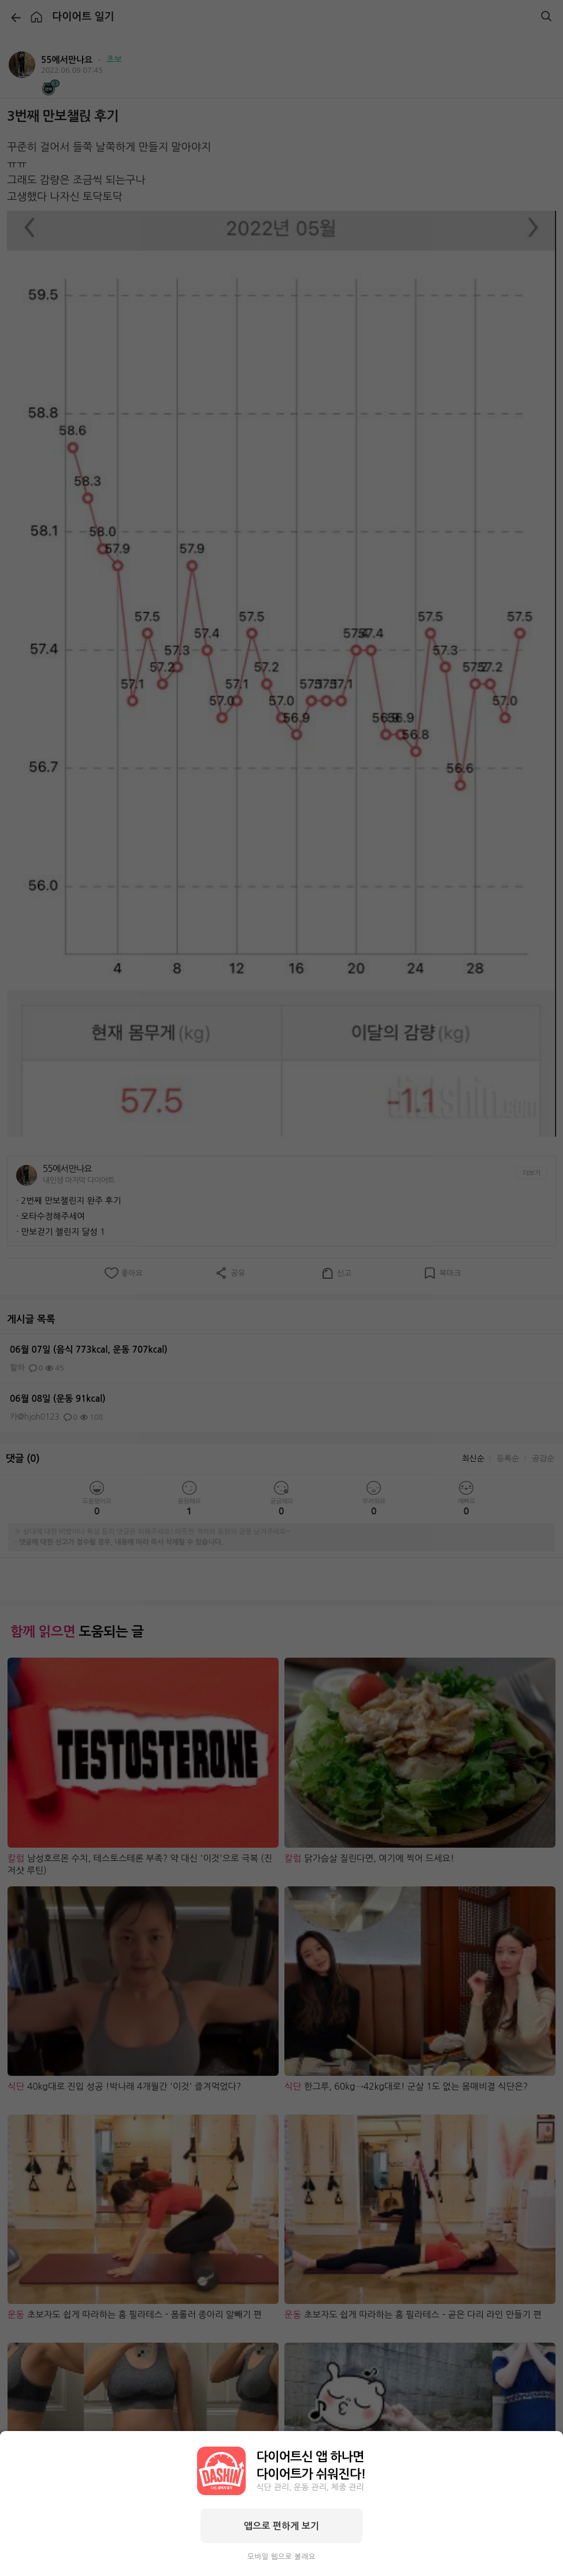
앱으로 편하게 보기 (281, 2525)
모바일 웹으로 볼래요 (281, 2556)
